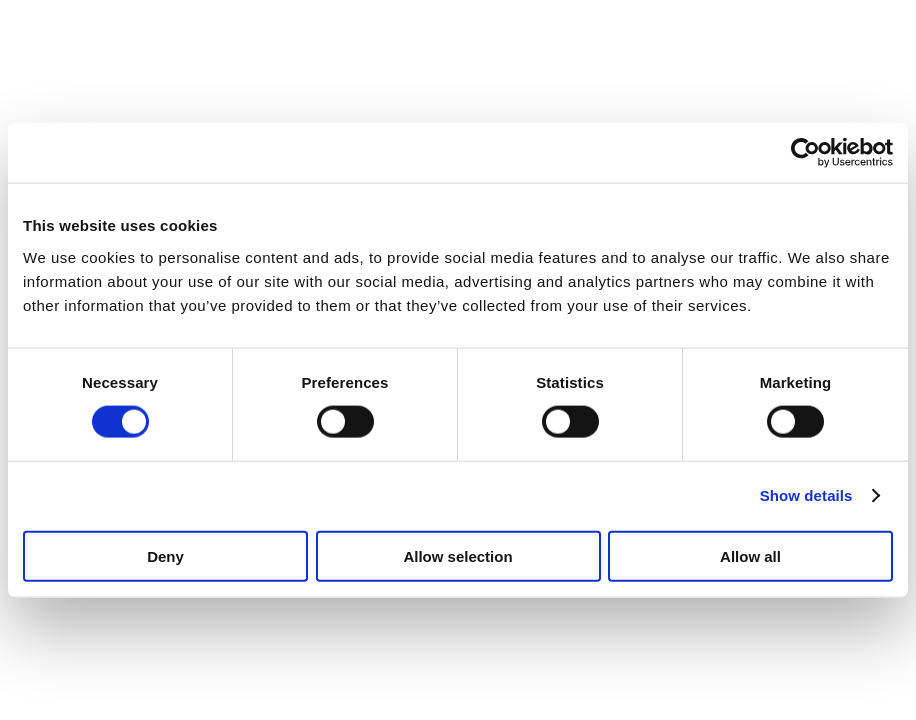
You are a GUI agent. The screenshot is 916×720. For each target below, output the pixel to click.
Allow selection (457, 555)
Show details (806, 495)
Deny (165, 555)
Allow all (750, 555)
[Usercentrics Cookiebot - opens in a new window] (805, 153)
